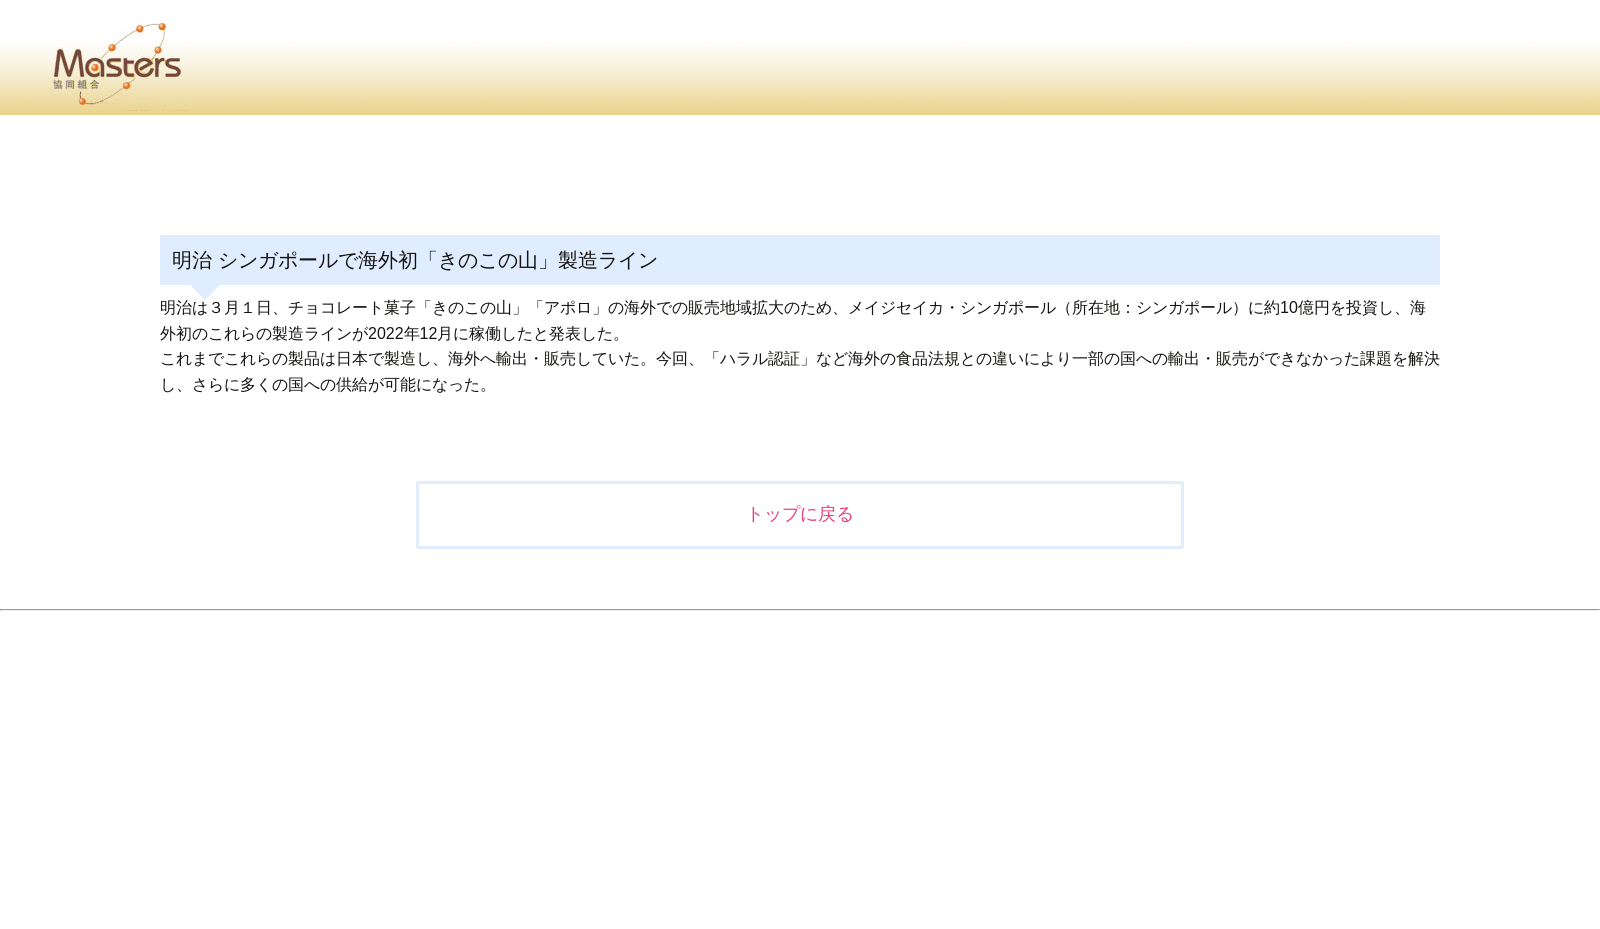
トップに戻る (800, 514)
